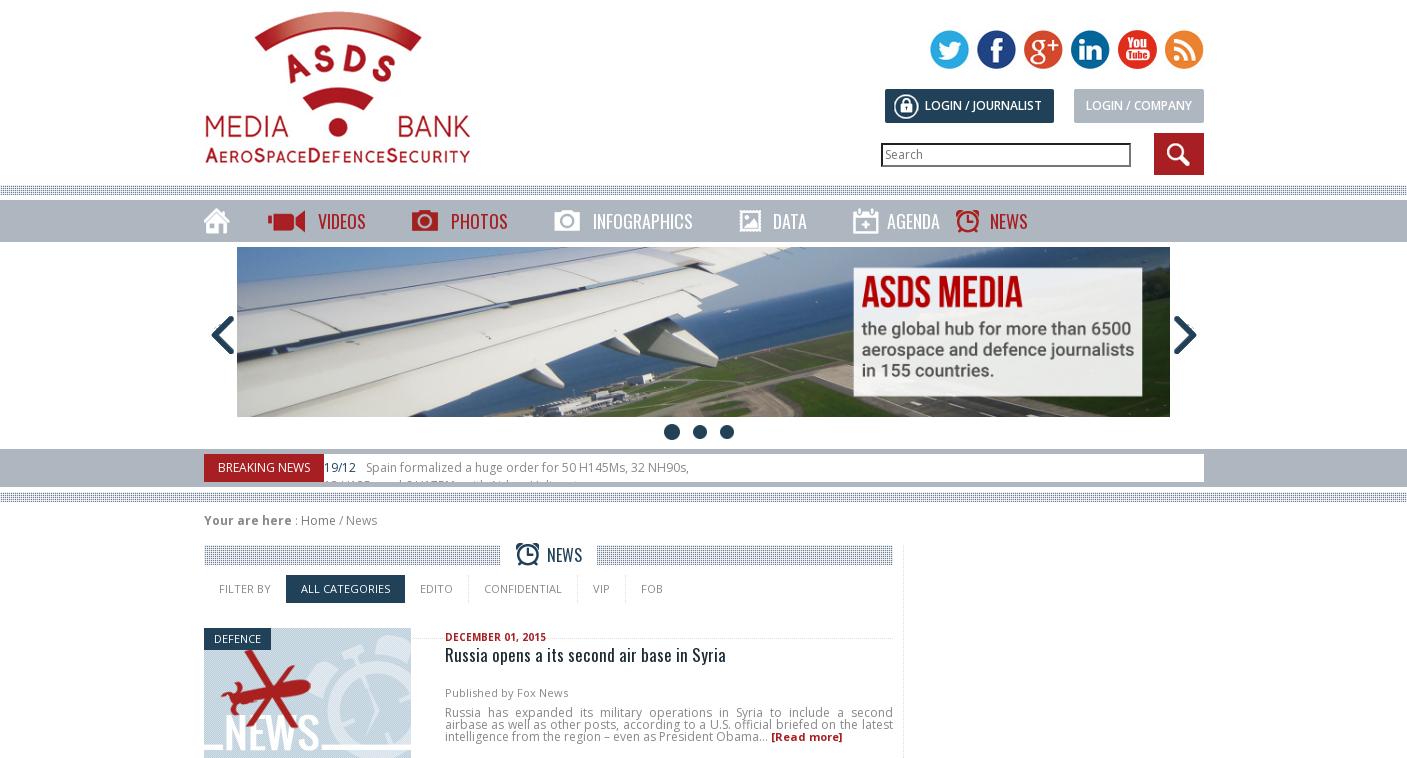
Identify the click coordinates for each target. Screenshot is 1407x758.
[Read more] (806, 736)
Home (318, 520)
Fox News (542, 692)
